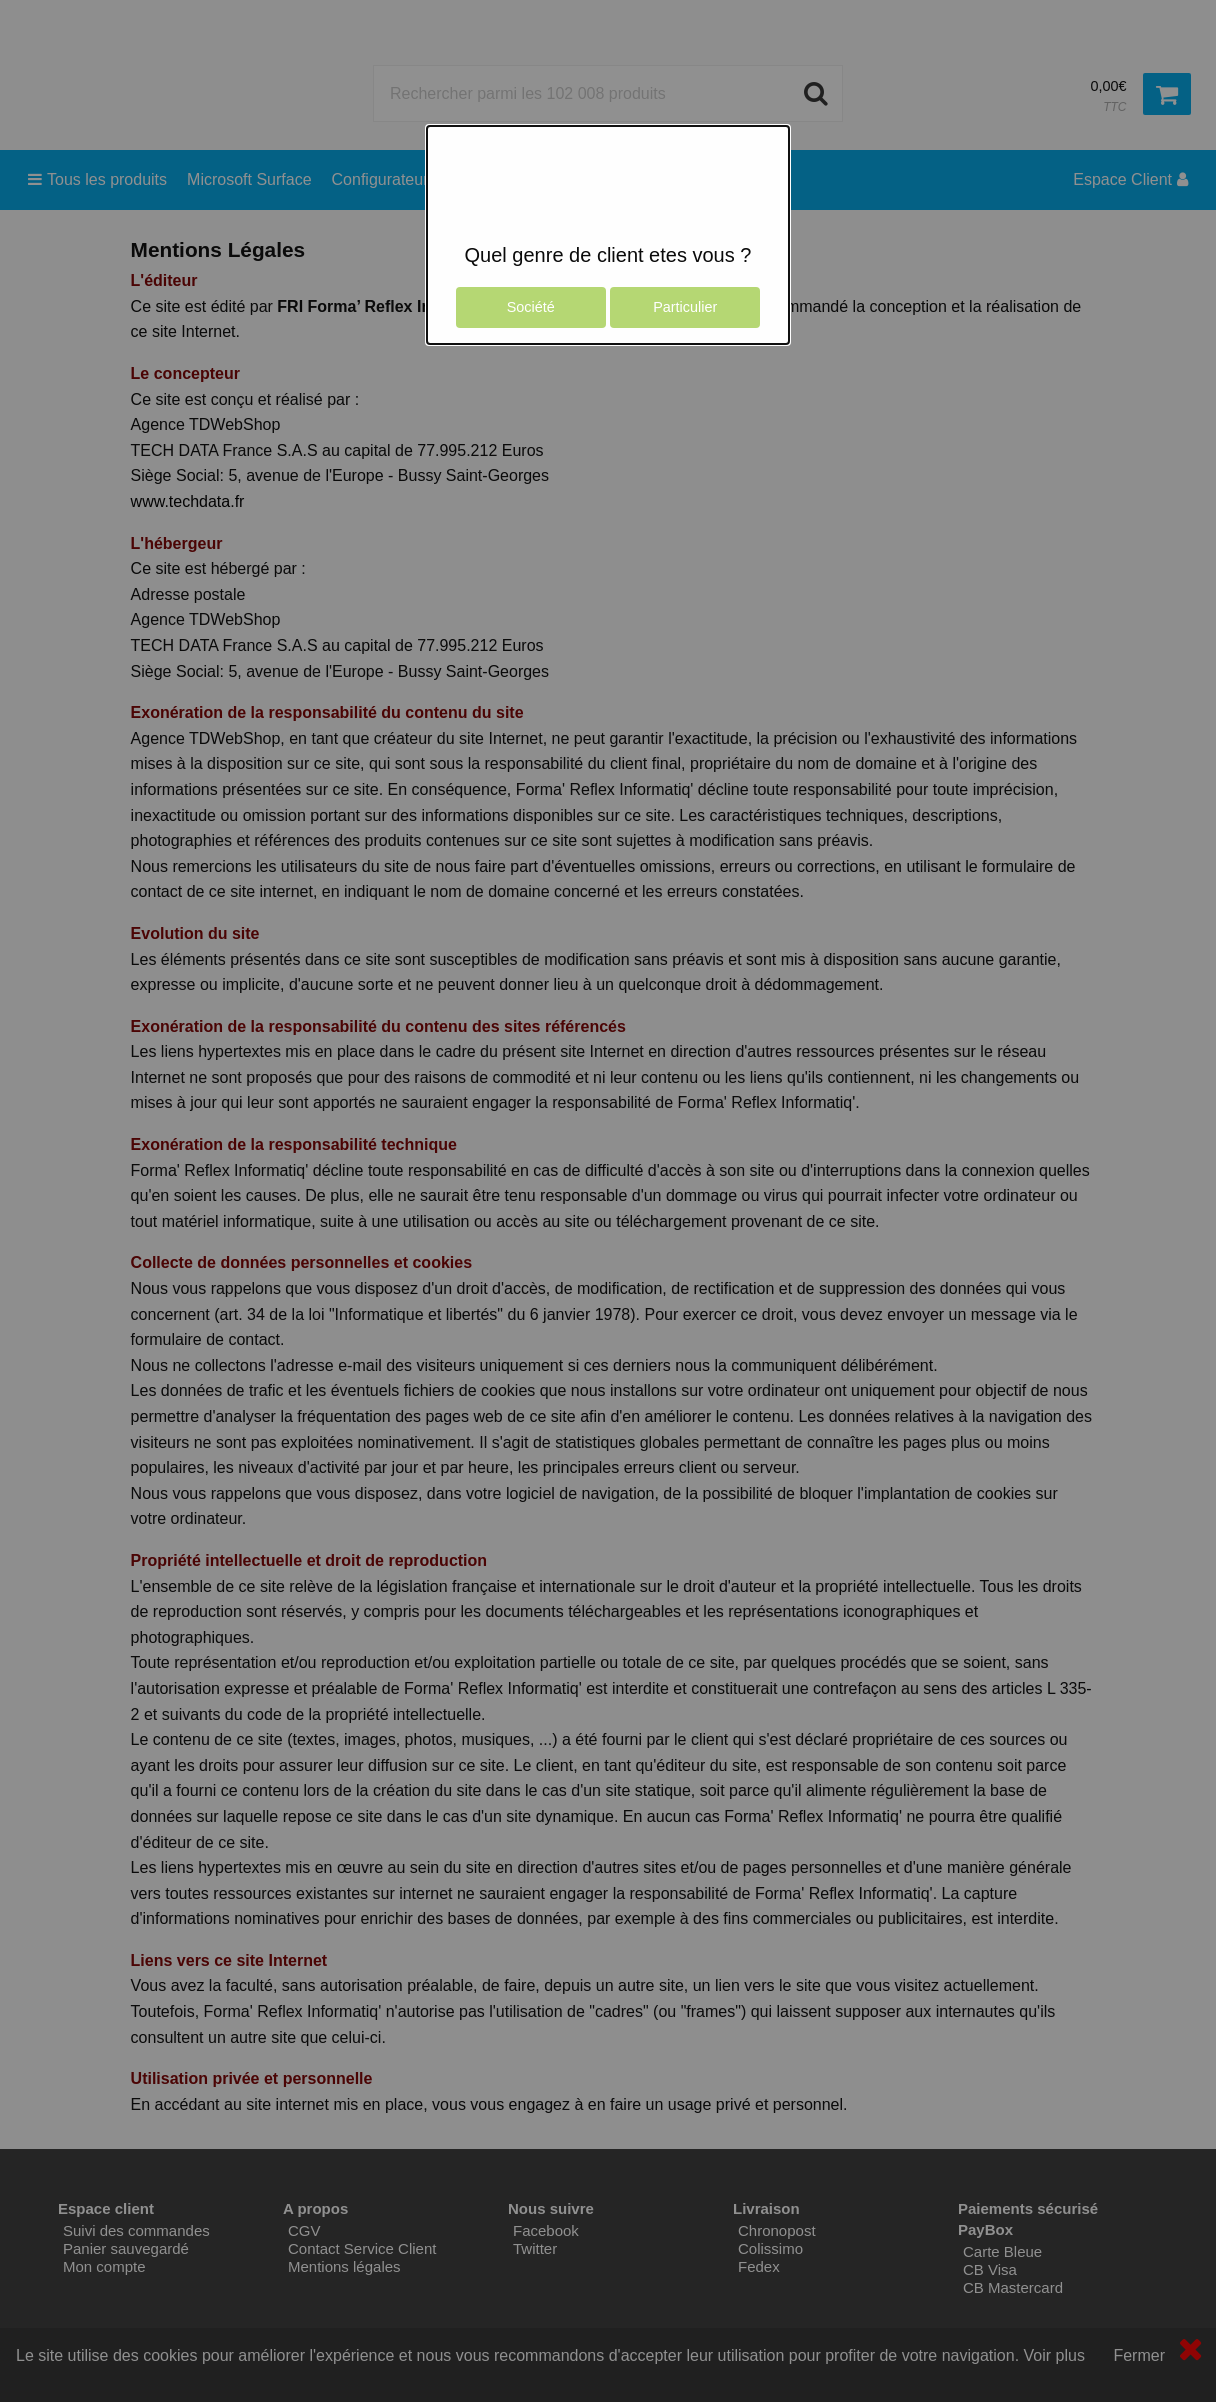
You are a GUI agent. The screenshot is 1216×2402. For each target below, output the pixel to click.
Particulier (685, 307)
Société (531, 307)
